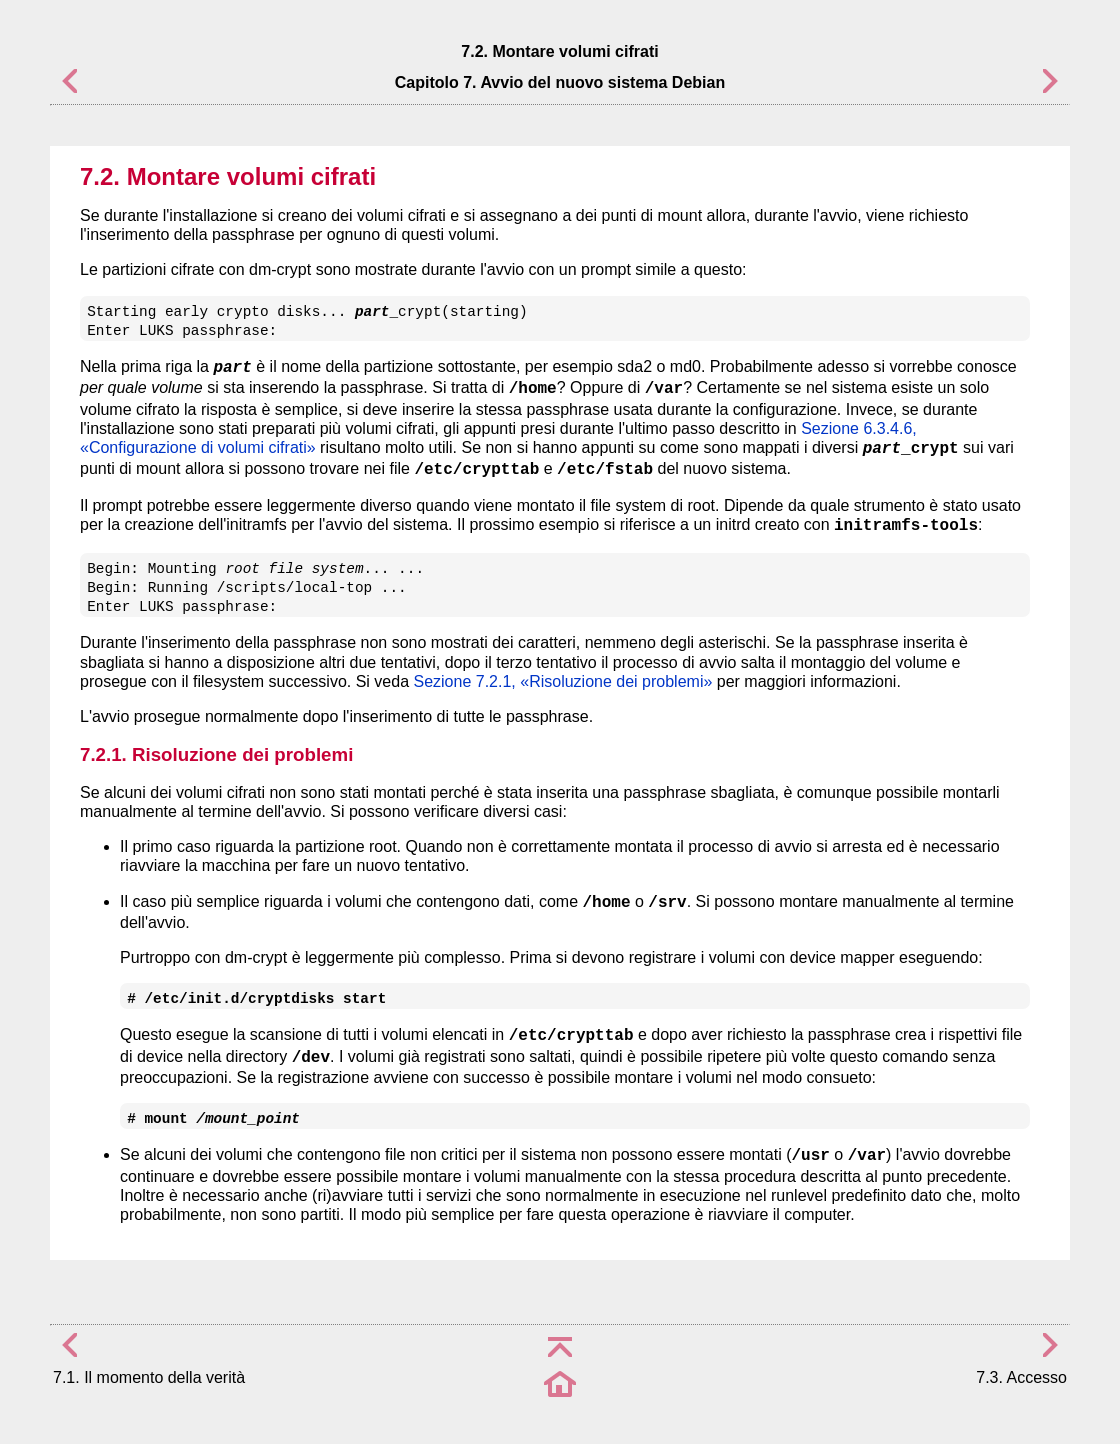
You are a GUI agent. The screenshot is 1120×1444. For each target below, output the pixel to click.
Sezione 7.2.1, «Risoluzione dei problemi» (562, 681)
